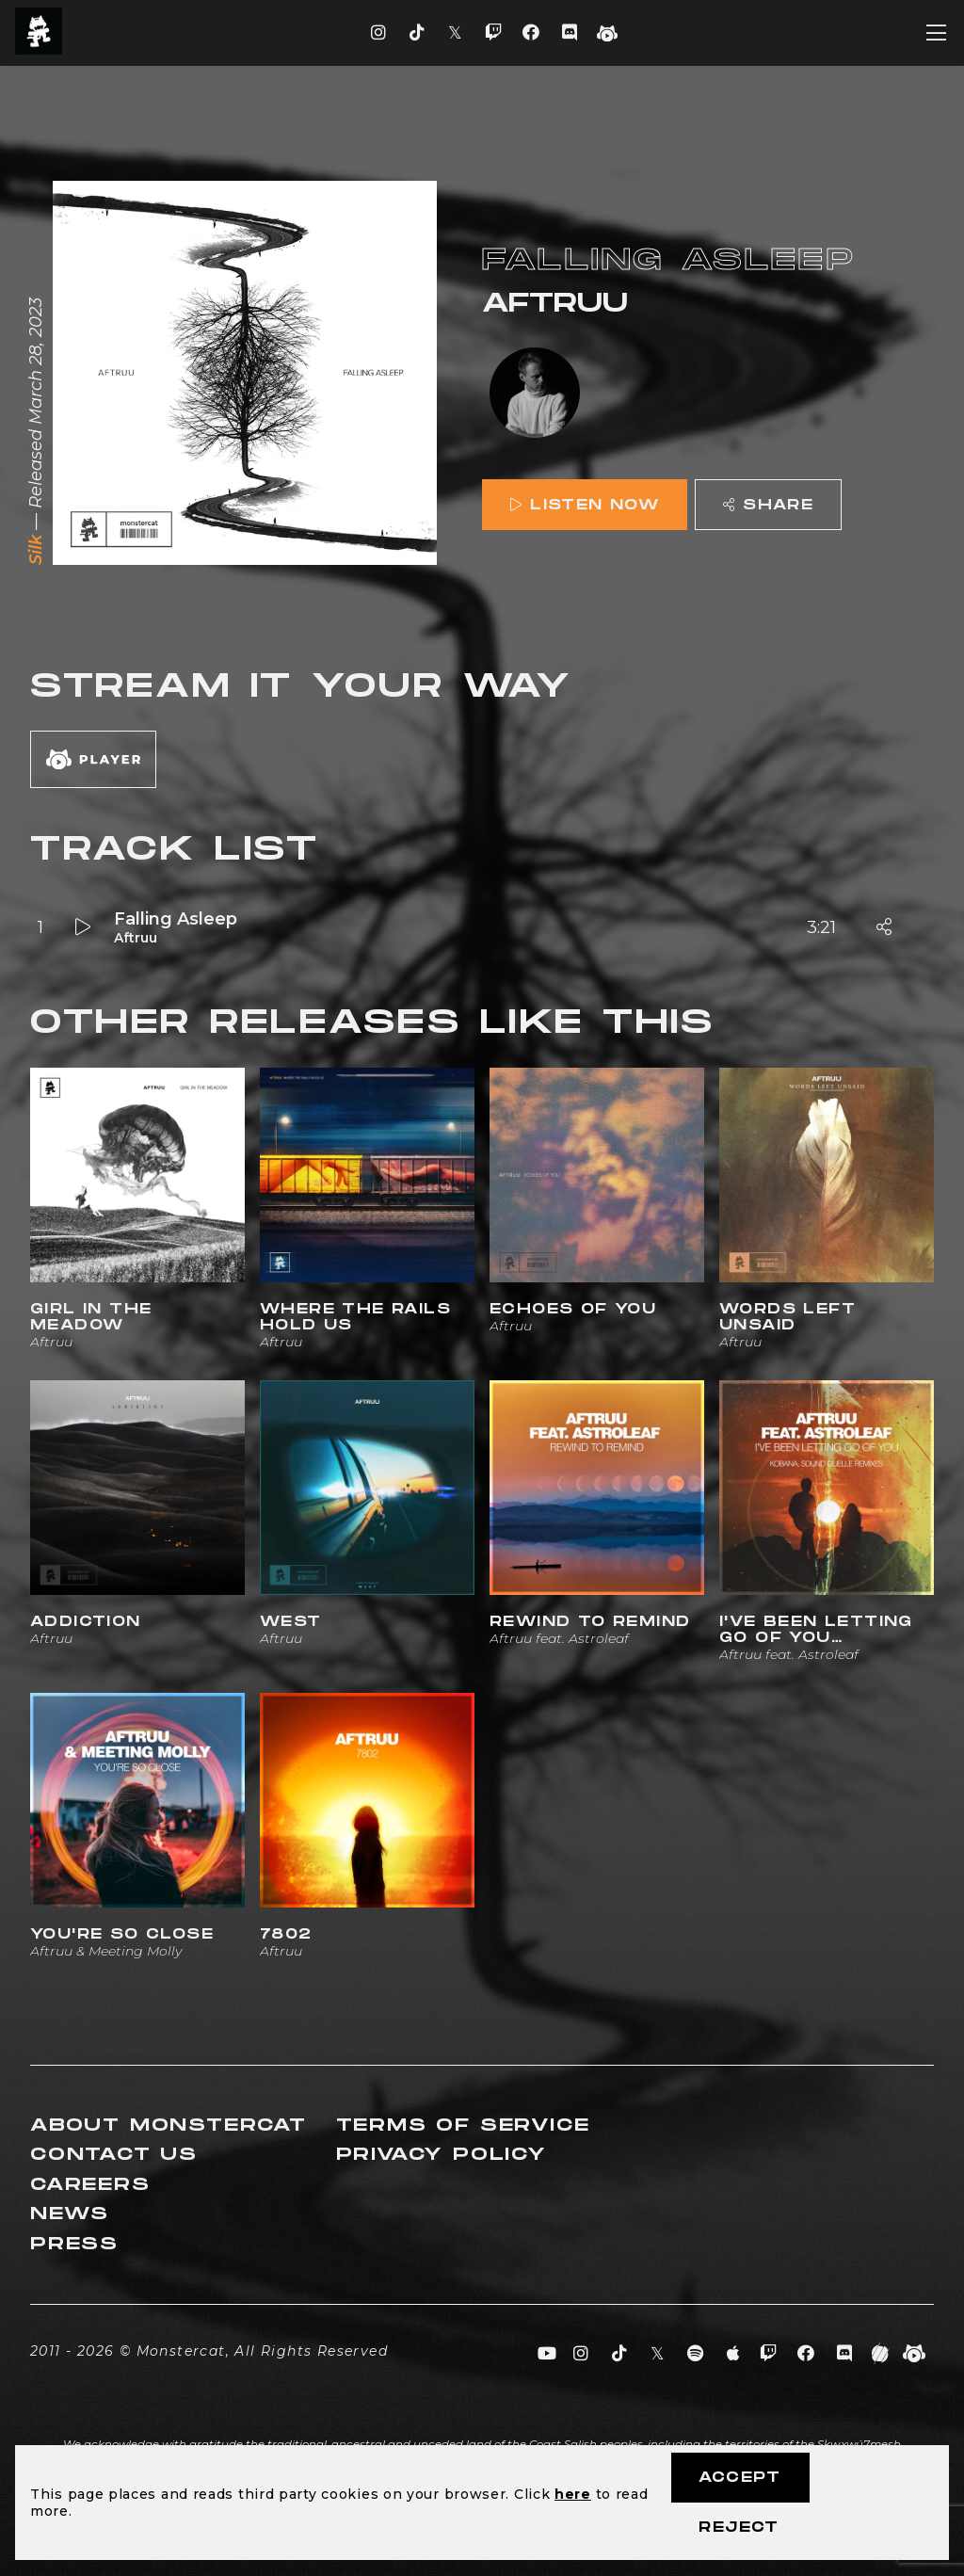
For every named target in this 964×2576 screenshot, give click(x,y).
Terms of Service (463, 2125)
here (572, 2494)
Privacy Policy (441, 2155)
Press (74, 2244)
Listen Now (584, 505)
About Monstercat (168, 2125)
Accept (739, 2478)
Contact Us (114, 2155)
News (69, 2214)
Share (768, 505)
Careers (90, 2185)
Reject (739, 2528)
